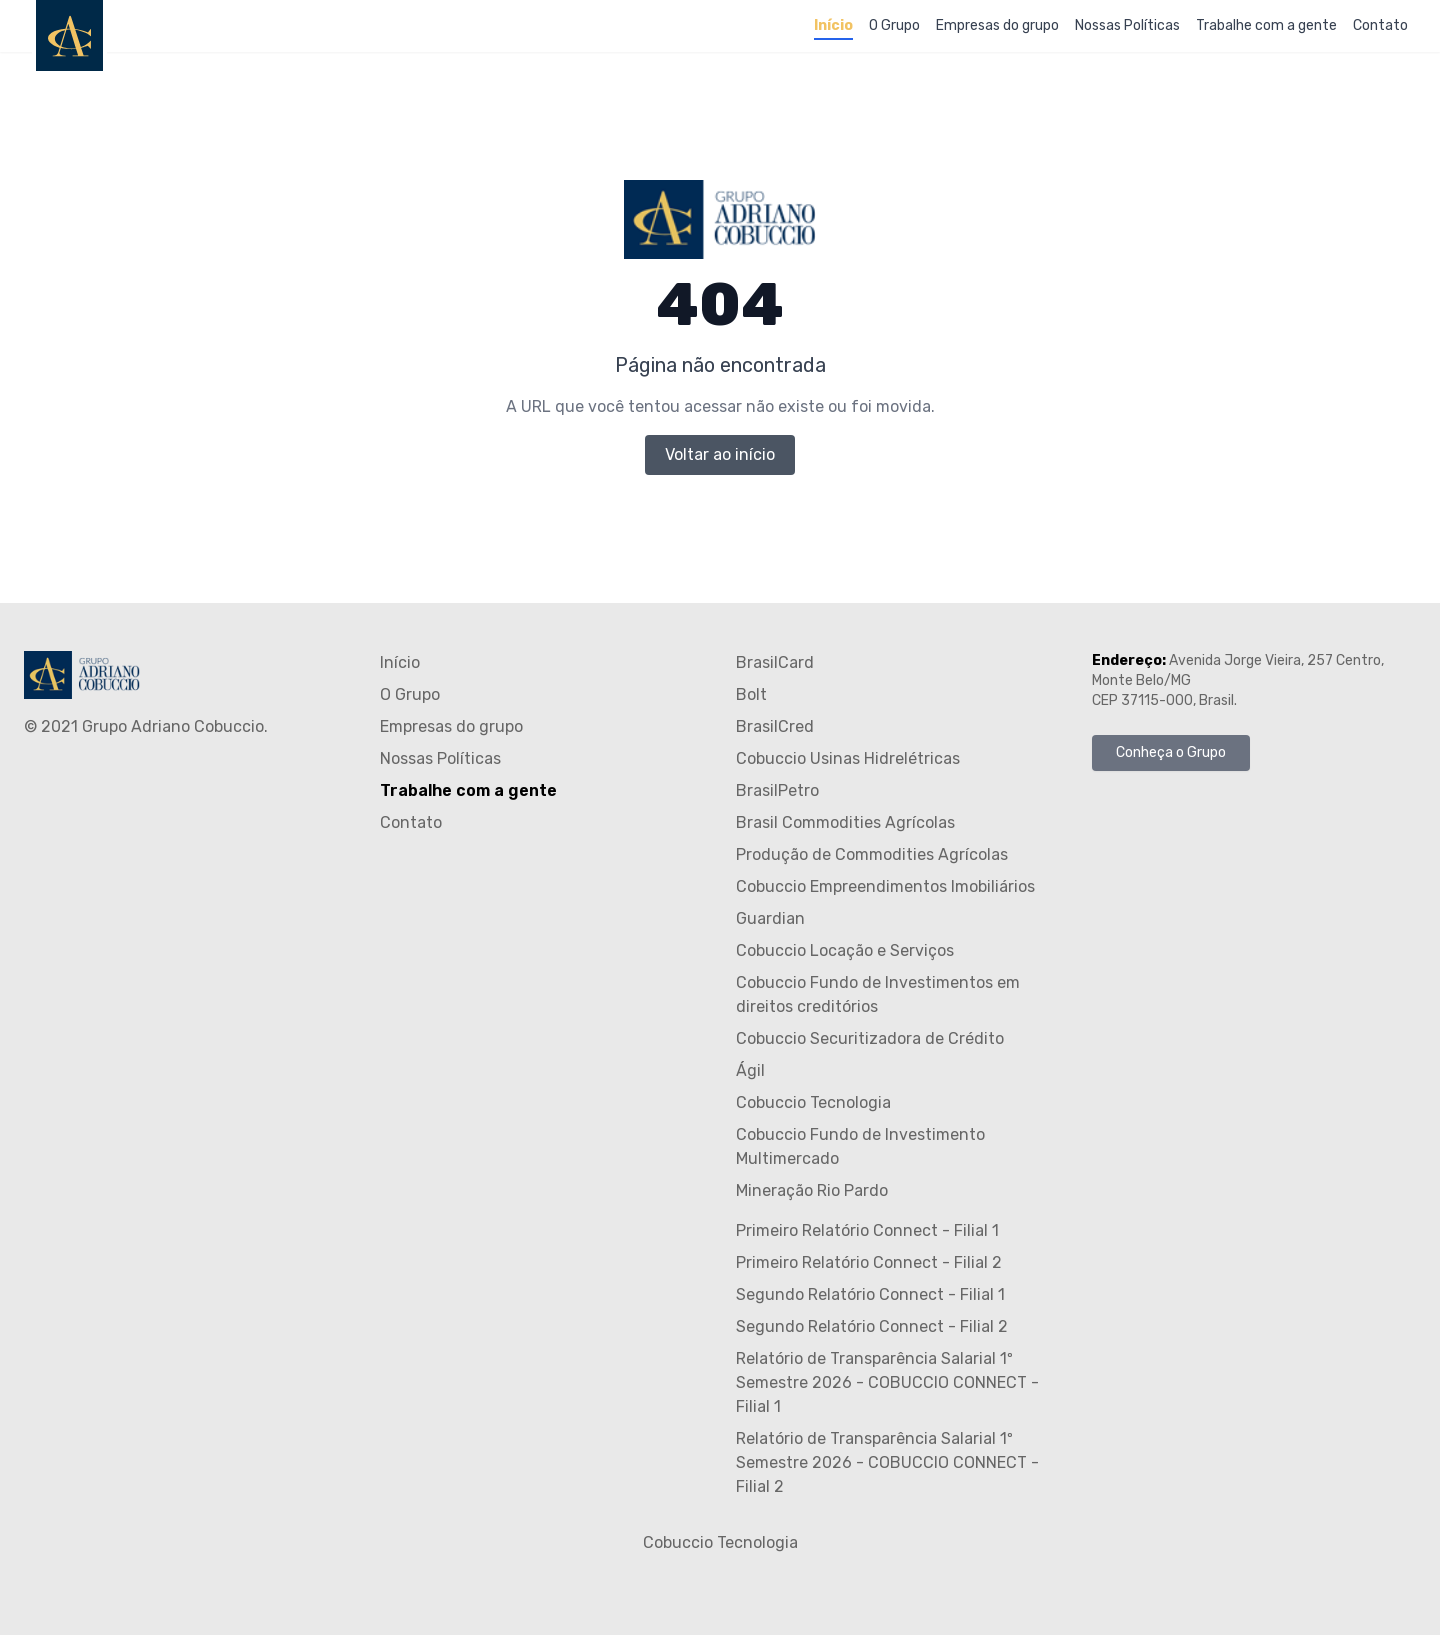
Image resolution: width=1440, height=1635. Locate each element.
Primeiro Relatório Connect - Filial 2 (869, 1262)
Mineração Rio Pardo (812, 1190)
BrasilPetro (777, 790)
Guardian (770, 918)
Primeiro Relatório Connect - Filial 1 (867, 1230)
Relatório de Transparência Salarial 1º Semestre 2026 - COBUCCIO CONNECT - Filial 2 (887, 1462)
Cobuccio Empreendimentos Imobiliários (885, 886)
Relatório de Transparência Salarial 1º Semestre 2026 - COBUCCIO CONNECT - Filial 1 (887, 1382)
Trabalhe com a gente (1266, 25)
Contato (1380, 25)
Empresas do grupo (997, 25)
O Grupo (894, 25)
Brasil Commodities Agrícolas (845, 822)
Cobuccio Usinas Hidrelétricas (848, 758)
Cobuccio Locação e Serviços (845, 950)
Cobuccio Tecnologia (813, 1102)
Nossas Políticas (1127, 25)
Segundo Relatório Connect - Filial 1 (870, 1294)
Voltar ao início (720, 454)
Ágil (750, 1070)
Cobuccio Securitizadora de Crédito (870, 1038)
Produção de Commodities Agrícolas (872, 854)
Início (833, 25)
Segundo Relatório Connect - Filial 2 (872, 1326)
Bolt (751, 694)
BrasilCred (775, 726)
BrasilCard (775, 662)
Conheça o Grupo (1171, 752)
